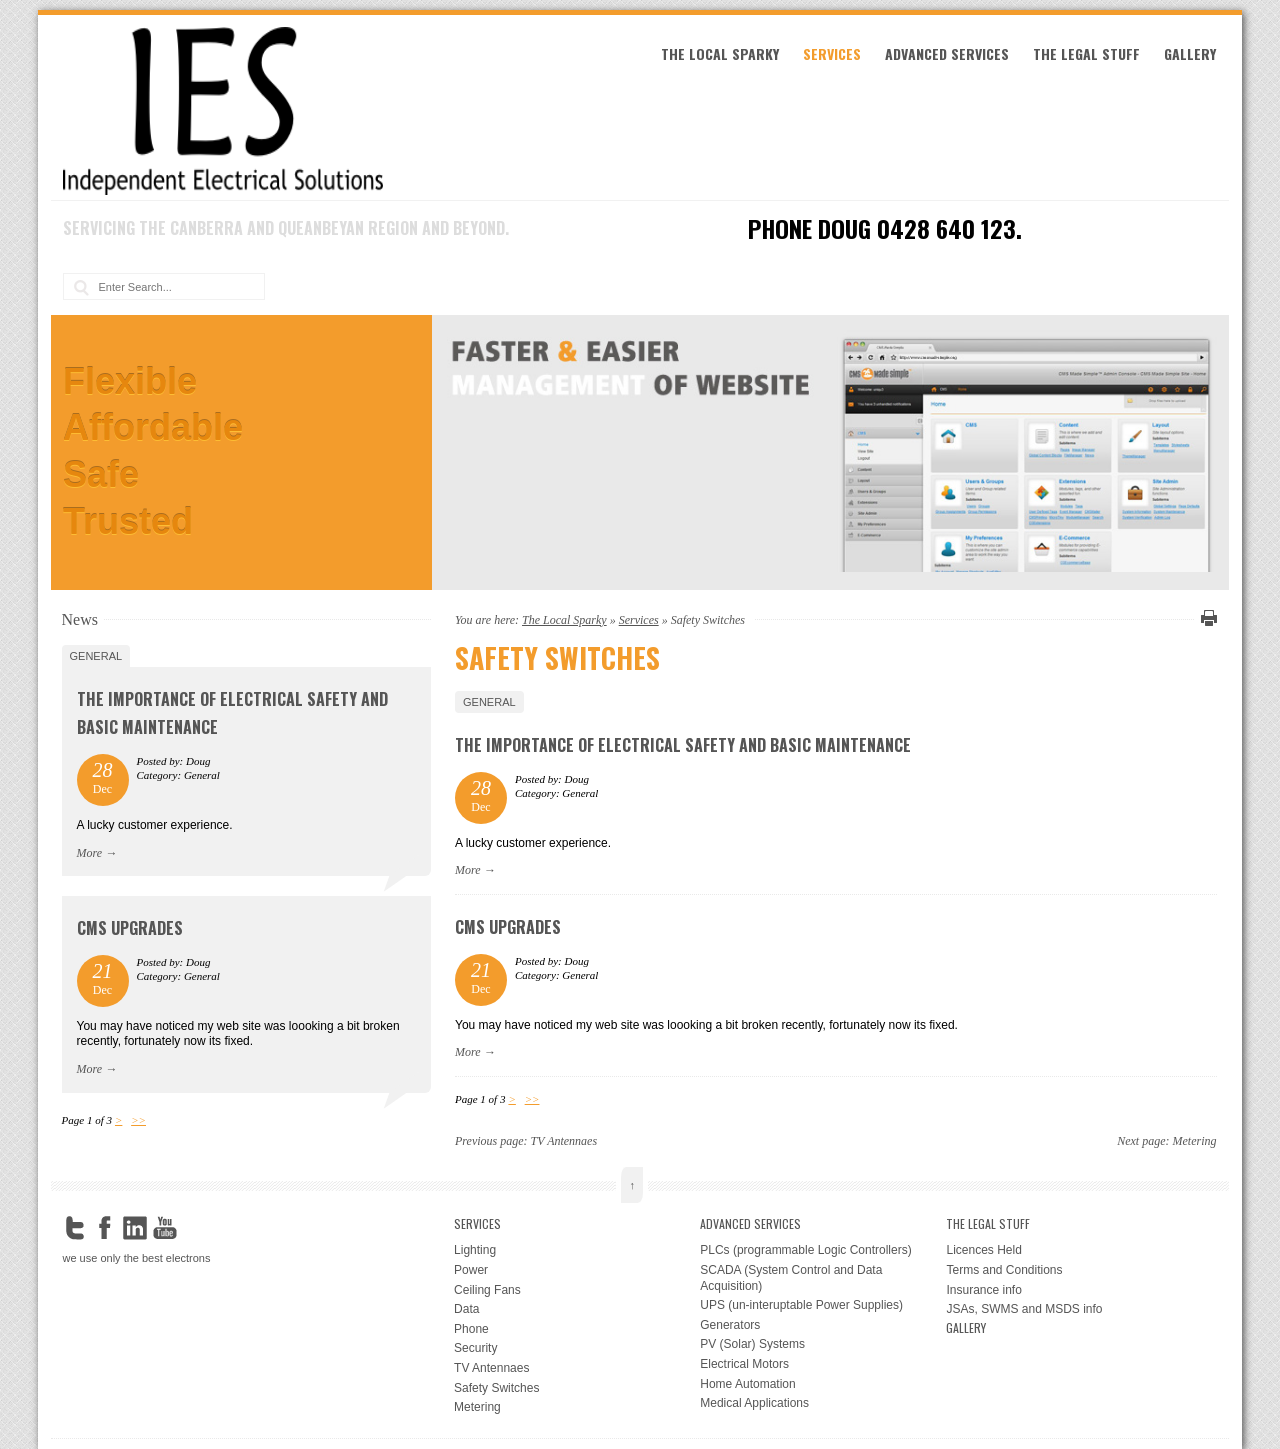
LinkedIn (135, 1228)
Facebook (105, 1228)
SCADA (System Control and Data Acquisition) (791, 1278)
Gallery (1190, 53)
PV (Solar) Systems (752, 1344)
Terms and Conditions (1004, 1270)
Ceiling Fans (487, 1290)
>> (532, 1099)
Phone (471, 1329)
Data (466, 1309)
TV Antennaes (564, 1141)
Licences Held (983, 1250)
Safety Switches (496, 1388)
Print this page (1206, 618)
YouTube (165, 1228)
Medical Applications (754, 1403)
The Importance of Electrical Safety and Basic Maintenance (683, 745)
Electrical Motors (744, 1364)
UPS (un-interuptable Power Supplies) (801, 1305)
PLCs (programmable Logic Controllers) (805, 1250)
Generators (730, 1325)
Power (471, 1270)
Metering (1195, 1141)
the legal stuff (1086, 53)
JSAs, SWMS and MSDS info (1024, 1309)
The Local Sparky (720, 53)
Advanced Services (947, 53)
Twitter (75, 1228)
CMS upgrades (508, 927)
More (468, 870)
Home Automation (747, 1384)
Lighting (475, 1250)
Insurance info (983, 1290)
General (489, 702)
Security (475, 1348)
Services (832, 53)
